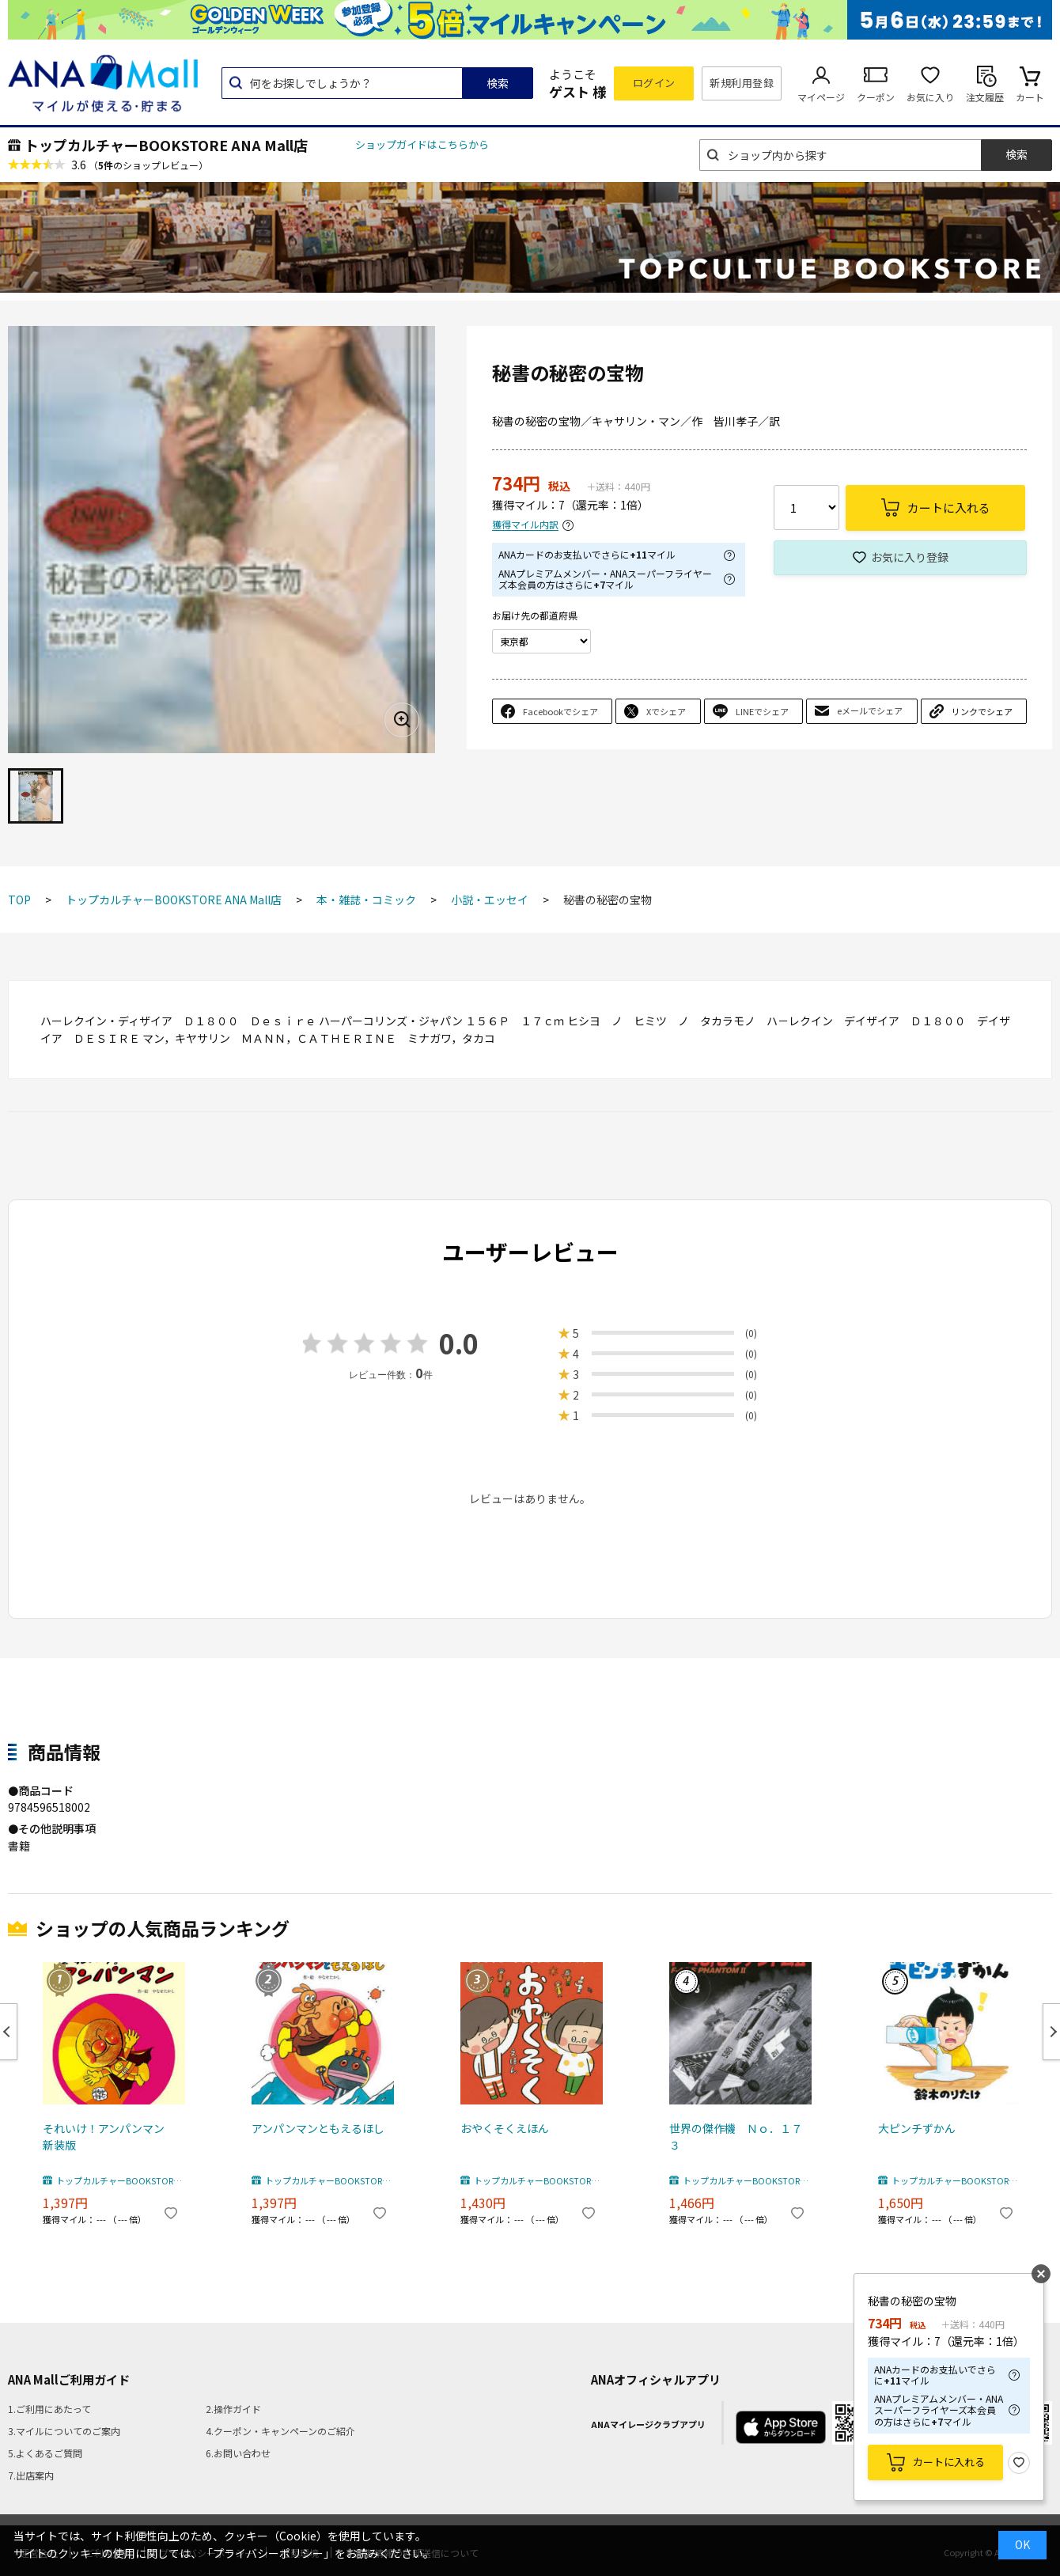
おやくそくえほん (504, 2128)
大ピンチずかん (917, 2128)
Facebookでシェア (560, 711)
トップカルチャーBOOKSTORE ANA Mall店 (166, 144)
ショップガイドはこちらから (422, 144)
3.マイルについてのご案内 (64, 2431)
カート (1030, 97)
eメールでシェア (870, 710)
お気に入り (930, 97)
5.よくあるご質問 (45, 2453)
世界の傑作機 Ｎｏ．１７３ (735, 2136)
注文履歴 (985, 97)
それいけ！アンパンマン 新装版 (109, 2136)
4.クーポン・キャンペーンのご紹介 (280, 2431)
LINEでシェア (762, 711)
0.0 (459, 1343)
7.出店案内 (31, 2475)
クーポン (876, 97)
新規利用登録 (742, 82)
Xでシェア (666, 711)
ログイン (654, 82)
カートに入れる (949, 2461)
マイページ (821, 97)
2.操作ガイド (233, 2408)
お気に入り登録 (909, 557)
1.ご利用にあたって (49, 2408)
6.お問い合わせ (238, 2453)
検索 (497, 83)
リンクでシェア (982, 711)
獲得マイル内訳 (525, 525)
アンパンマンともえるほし (318, 2128)
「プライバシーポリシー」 (268, 2553)
